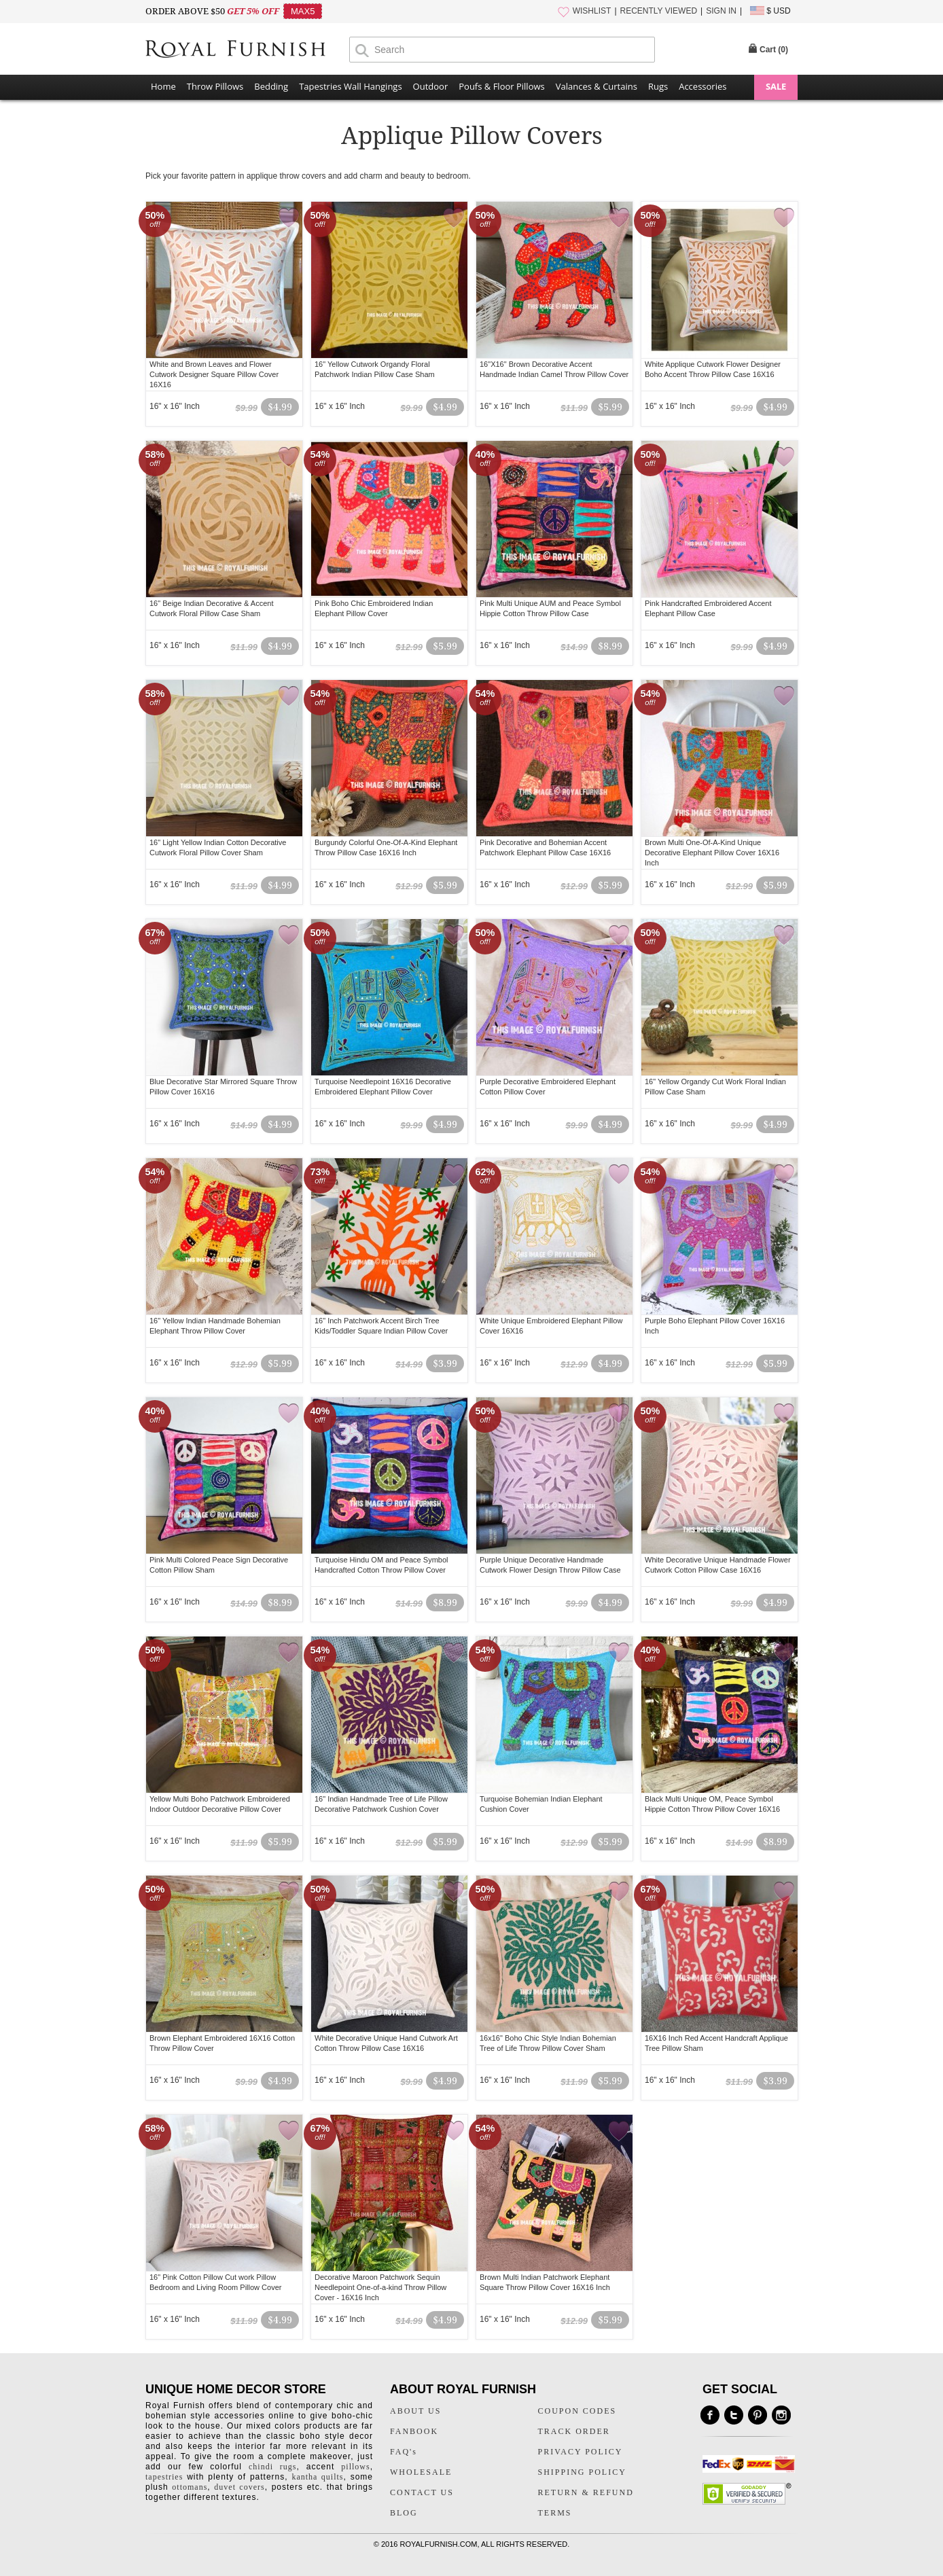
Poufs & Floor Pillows (501, 86)
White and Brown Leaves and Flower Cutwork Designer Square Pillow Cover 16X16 (214, 374)
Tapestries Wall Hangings (350, 86)
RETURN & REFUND (586, 2492)
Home (163, 86)
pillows (355, 2466)
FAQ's (403, 2451)
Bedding (271, 86)
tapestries (164, 2477)
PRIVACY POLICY (580, 2451)
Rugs (658, 86)
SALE (776, 86)
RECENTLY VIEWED (659, 11)
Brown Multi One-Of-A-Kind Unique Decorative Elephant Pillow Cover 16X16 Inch (712, 852)
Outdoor (430, 86)
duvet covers (239, 2487)
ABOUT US (415, 2411)
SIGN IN (721, 11)
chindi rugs (272, 2466)
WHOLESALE (421, 2472)
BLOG (404, 2513)
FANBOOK (414, 2431)
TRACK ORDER (574, 2431)
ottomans (189, 2487)
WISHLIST (592, 11)
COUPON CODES (577, 2411)
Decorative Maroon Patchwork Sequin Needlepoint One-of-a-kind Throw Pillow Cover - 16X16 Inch (380, 2287)
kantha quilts (317, 2477)
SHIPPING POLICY (582, 2472)
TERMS (555, 2513)
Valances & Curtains (596, 86)
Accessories (702, 86)
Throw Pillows (215, 86)
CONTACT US (422, 2492)
